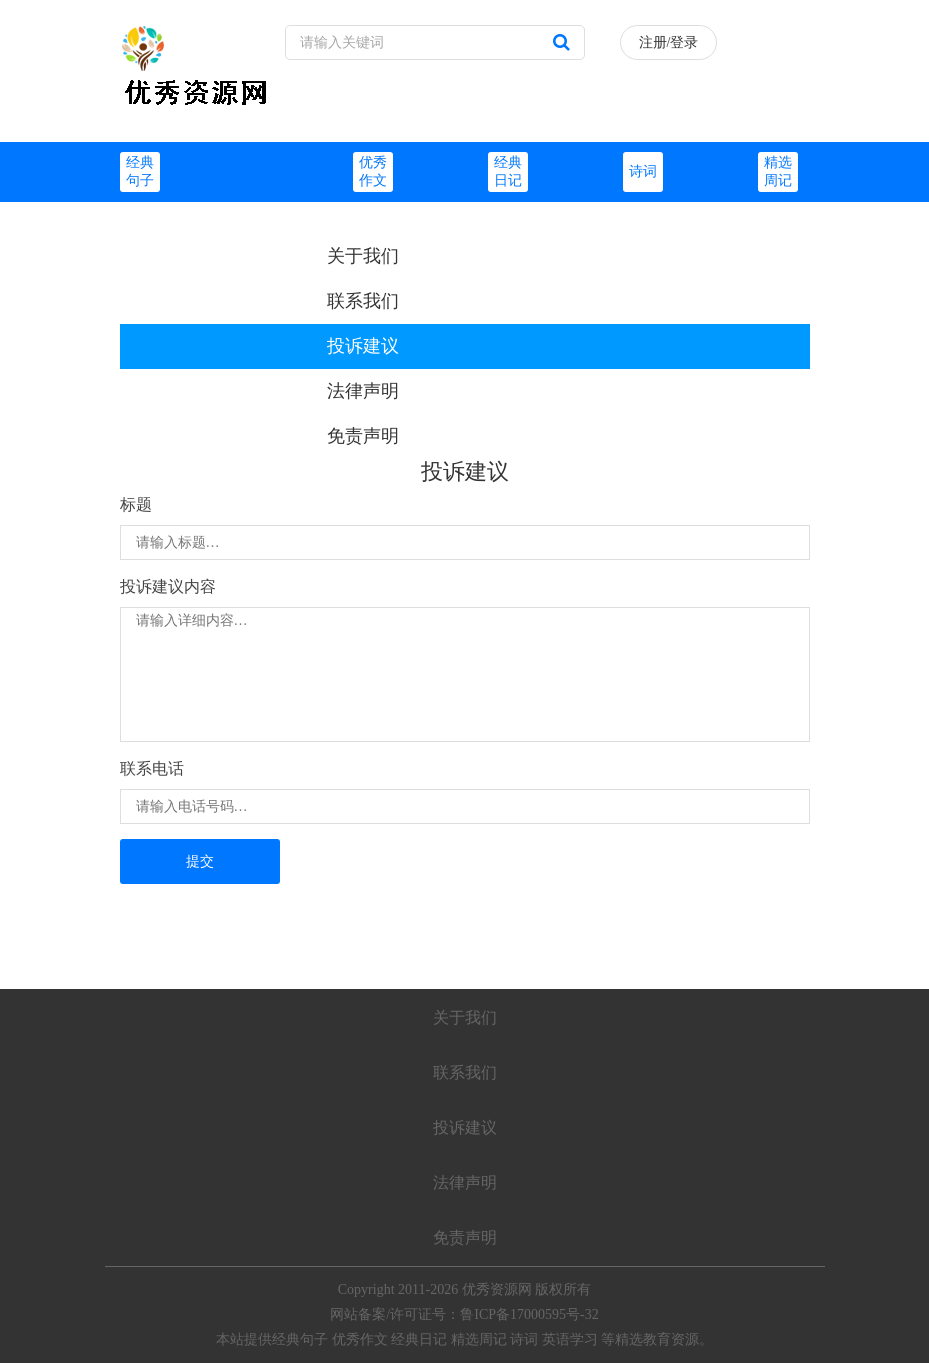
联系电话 (152, 768)
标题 (136, 504)
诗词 (643, 171)
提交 (200, 861)
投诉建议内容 (168, 586)
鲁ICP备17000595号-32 (529, 1314)
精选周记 (479, 1339)
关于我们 (363, 256)
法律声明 (363, 391)
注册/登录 (669, 42)
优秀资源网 (497, 1289)
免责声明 (363, 436)
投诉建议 (363, 346)
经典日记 (419, 1339)
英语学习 (570, 1339)
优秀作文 (360, 1339)
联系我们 (363, 301)
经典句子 (300, 1339)
